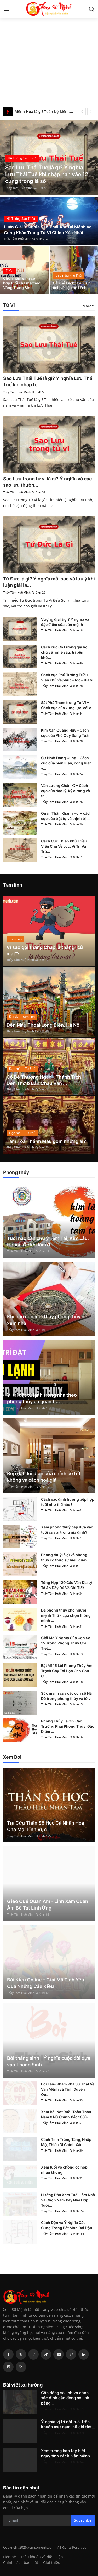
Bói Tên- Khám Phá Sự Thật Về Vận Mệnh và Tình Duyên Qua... (67, 2089)
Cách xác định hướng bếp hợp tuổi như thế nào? (67, 1502)
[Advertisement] (49, 52)
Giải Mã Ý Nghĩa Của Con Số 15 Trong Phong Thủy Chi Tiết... (65, 1643)
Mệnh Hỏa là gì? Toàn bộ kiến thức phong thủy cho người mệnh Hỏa (45, 111)
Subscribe (82, 2520)
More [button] (87, 305)
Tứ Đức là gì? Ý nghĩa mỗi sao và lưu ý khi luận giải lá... (49, 582)
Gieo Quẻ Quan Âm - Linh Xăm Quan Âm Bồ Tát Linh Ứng (47, 1905)
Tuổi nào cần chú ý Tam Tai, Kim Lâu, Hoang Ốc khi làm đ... (48, 1241)
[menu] (6, 9)
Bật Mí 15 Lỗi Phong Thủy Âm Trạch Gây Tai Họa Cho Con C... (67, 1670)
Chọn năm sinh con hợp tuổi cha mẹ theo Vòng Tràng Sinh (22, 283)
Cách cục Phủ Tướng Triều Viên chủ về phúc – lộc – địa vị (67, 677)
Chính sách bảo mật (20, 2562)
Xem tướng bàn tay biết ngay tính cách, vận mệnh (65, 2453)
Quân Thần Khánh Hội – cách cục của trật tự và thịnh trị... (66, 816)
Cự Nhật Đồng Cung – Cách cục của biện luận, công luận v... (66, 763)
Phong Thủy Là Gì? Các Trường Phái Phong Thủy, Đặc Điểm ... (67, 1726)
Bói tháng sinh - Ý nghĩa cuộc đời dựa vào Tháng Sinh (48, 2061)
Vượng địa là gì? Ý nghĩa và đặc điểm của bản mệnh (65, 622)
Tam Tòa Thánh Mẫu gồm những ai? (46, 1141)
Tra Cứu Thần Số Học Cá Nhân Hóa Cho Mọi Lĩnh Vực (45, 1826)
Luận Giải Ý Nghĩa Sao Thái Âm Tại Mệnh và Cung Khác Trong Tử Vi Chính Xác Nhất (47, 229)
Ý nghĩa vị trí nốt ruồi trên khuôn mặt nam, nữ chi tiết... (68, 2424)
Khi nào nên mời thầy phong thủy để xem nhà (47, 1320)
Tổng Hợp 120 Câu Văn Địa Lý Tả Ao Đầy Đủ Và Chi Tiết (66, 1585)
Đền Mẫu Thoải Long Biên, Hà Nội (44, 1025)
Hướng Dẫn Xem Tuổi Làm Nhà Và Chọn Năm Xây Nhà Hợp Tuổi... (68, 2200)
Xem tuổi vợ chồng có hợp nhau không (64, 2170)
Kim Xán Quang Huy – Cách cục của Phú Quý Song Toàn (66, 733)
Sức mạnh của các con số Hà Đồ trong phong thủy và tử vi (66, 1696)
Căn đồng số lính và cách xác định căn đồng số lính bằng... (65, 2398)
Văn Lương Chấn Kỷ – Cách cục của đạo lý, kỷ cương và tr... (65, 790)
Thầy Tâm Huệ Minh (19, 188)
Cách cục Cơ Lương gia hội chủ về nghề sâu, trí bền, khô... (65, 652)
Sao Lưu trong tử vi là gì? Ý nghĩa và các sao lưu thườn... (47, 482)
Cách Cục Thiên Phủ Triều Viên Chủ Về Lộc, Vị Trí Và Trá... (64, 846)
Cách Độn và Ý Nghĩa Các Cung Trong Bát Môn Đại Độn (66, 2225)
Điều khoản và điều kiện (42, 2556)
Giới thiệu (51, 2562)
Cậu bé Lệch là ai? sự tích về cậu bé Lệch (71, 285)
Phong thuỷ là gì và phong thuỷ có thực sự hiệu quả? (64, 1557)
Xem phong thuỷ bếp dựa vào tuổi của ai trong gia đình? (67, 1529)
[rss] (21, 2367)
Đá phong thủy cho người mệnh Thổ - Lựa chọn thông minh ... (66, 1615)
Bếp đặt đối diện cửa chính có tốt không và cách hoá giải (43, 1477)
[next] (90, 111)
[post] (49, 158)
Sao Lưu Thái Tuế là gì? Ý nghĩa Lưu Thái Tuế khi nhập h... (48, 381)
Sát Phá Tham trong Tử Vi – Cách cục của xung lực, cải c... (67, 705)
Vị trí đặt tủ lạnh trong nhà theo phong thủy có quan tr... (42, 1398)
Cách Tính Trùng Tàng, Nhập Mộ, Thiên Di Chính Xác (66, 2142)
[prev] (82, 111)
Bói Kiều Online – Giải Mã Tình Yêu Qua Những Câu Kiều (45, 1983)
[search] (91, 9)
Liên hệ (9, 2556)
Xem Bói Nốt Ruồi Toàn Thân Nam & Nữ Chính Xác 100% (66, 2114)
